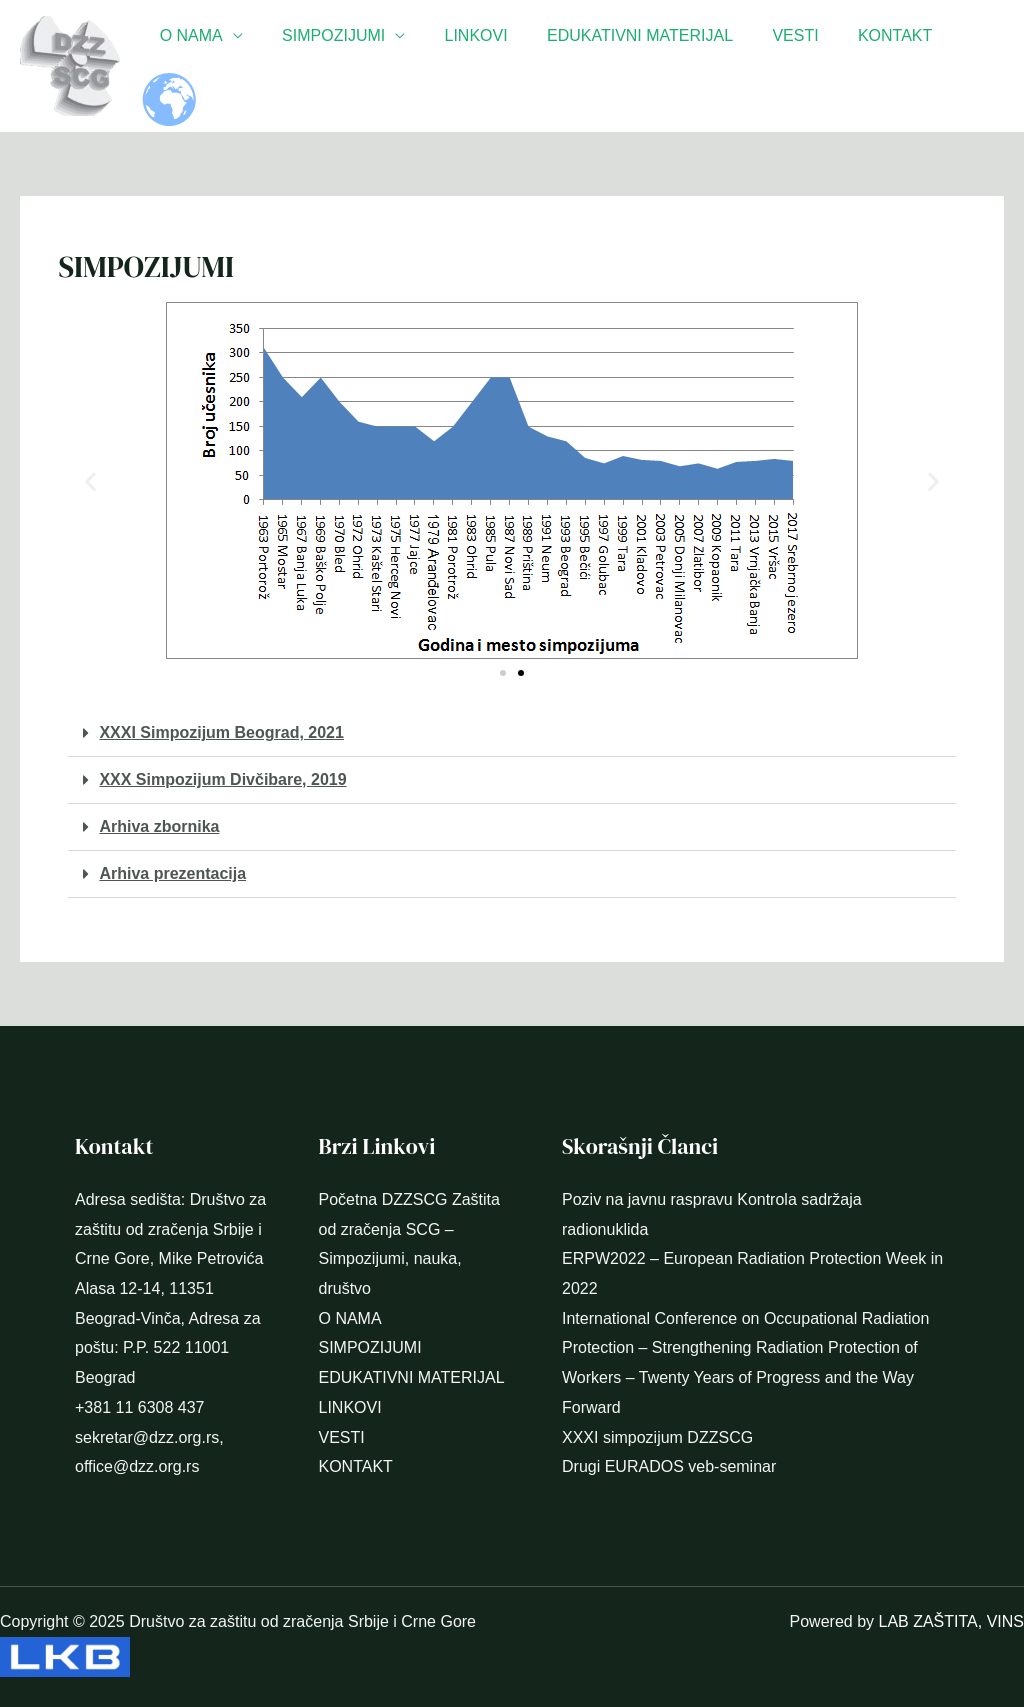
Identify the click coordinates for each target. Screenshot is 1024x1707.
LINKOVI (493, 65)
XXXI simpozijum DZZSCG (657, 1437)
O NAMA (223, 65)
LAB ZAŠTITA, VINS (951, 1621)
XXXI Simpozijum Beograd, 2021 (221, 732)
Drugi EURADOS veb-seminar (669, 1466)
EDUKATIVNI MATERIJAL (650, 65)
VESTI (798, 65)
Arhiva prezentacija (172, 873)
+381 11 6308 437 (139, 1407)
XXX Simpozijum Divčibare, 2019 (222, 779)
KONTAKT (891, 65)
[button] (90, 480)
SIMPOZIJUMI (358, 65)
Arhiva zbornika (159, 826)
